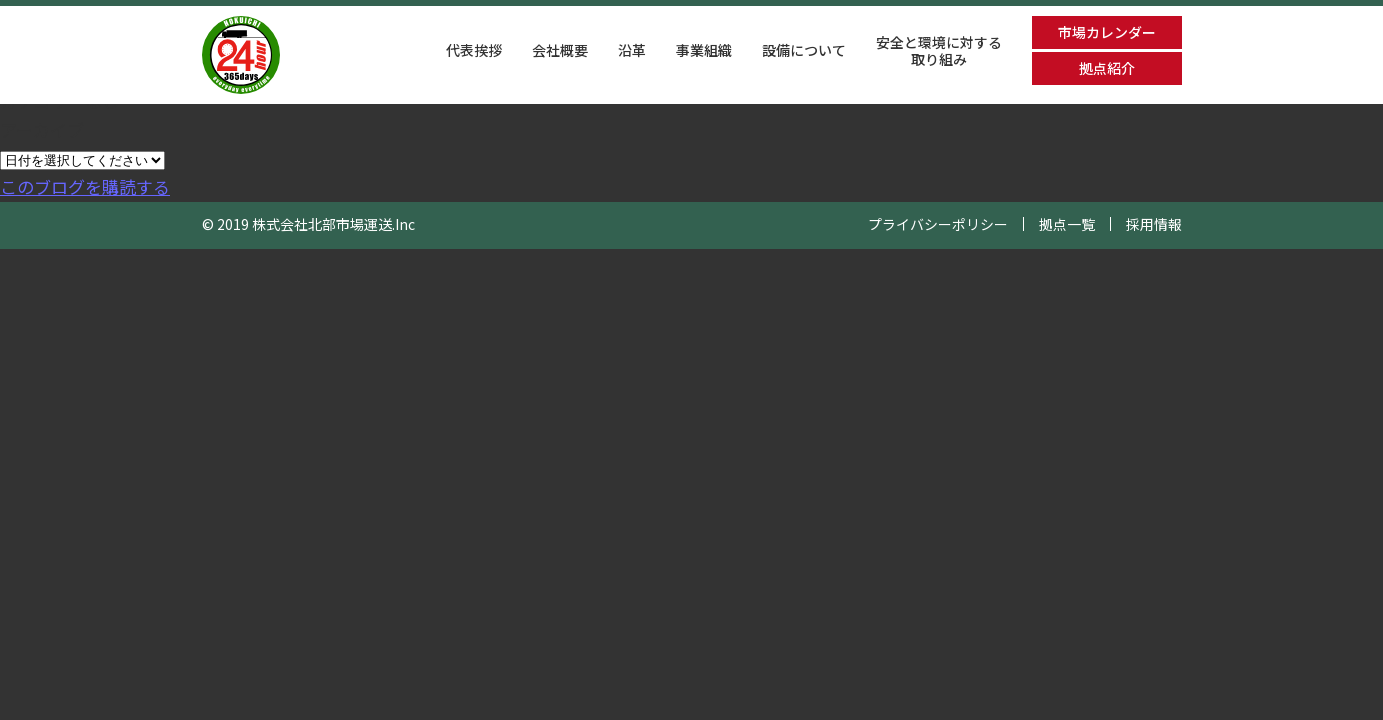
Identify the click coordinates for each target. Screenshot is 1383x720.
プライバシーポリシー (938, 224)
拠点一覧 (1067, 224)
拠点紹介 (1107, 68)
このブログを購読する (85, 186)
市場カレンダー (1107, 32)
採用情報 (1154, 224)
